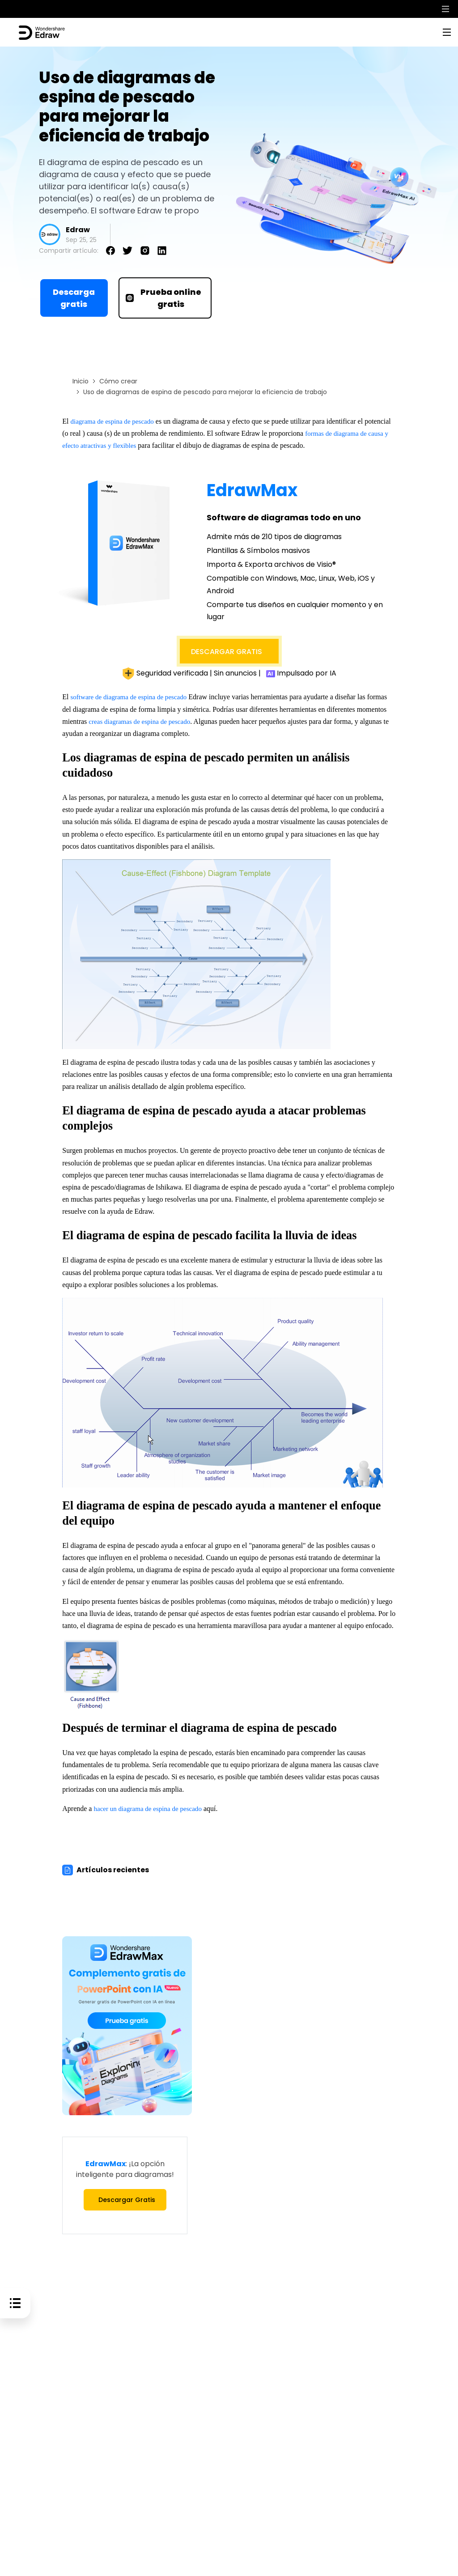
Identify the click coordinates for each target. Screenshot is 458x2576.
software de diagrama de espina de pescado (132, 697)
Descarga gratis (74, 298)
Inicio (80, 381)
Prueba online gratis (163, 298)
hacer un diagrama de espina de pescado (150, 1808)
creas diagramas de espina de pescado (142, 721)
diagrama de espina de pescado (114, 421)
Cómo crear (118, 381)
